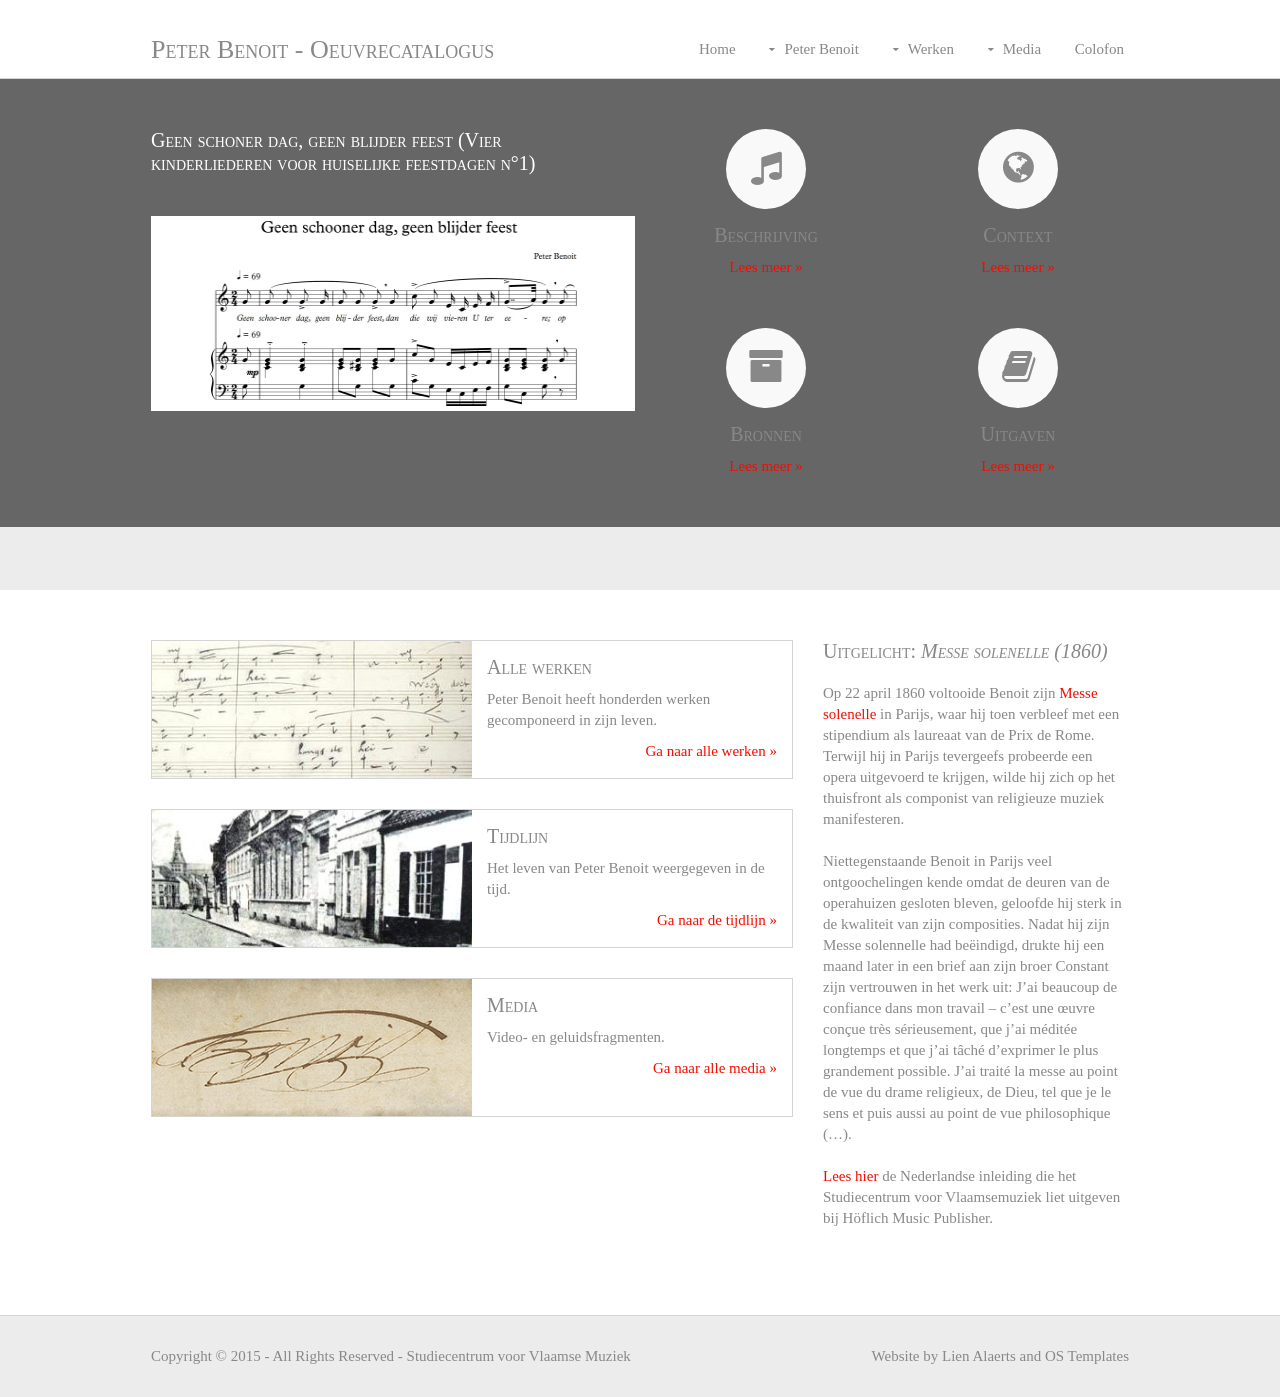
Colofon (1099, 49)
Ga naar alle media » (715, 1068)
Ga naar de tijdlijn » (717, 920)
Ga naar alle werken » (711, 751)
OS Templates (1087, 1356)
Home (717, 49)
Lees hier (850, 1176)
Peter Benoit (821, 49)
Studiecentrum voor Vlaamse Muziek (519, 1356)
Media (1022, 49)
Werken (931, 49)
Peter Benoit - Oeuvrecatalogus (322, 49)
